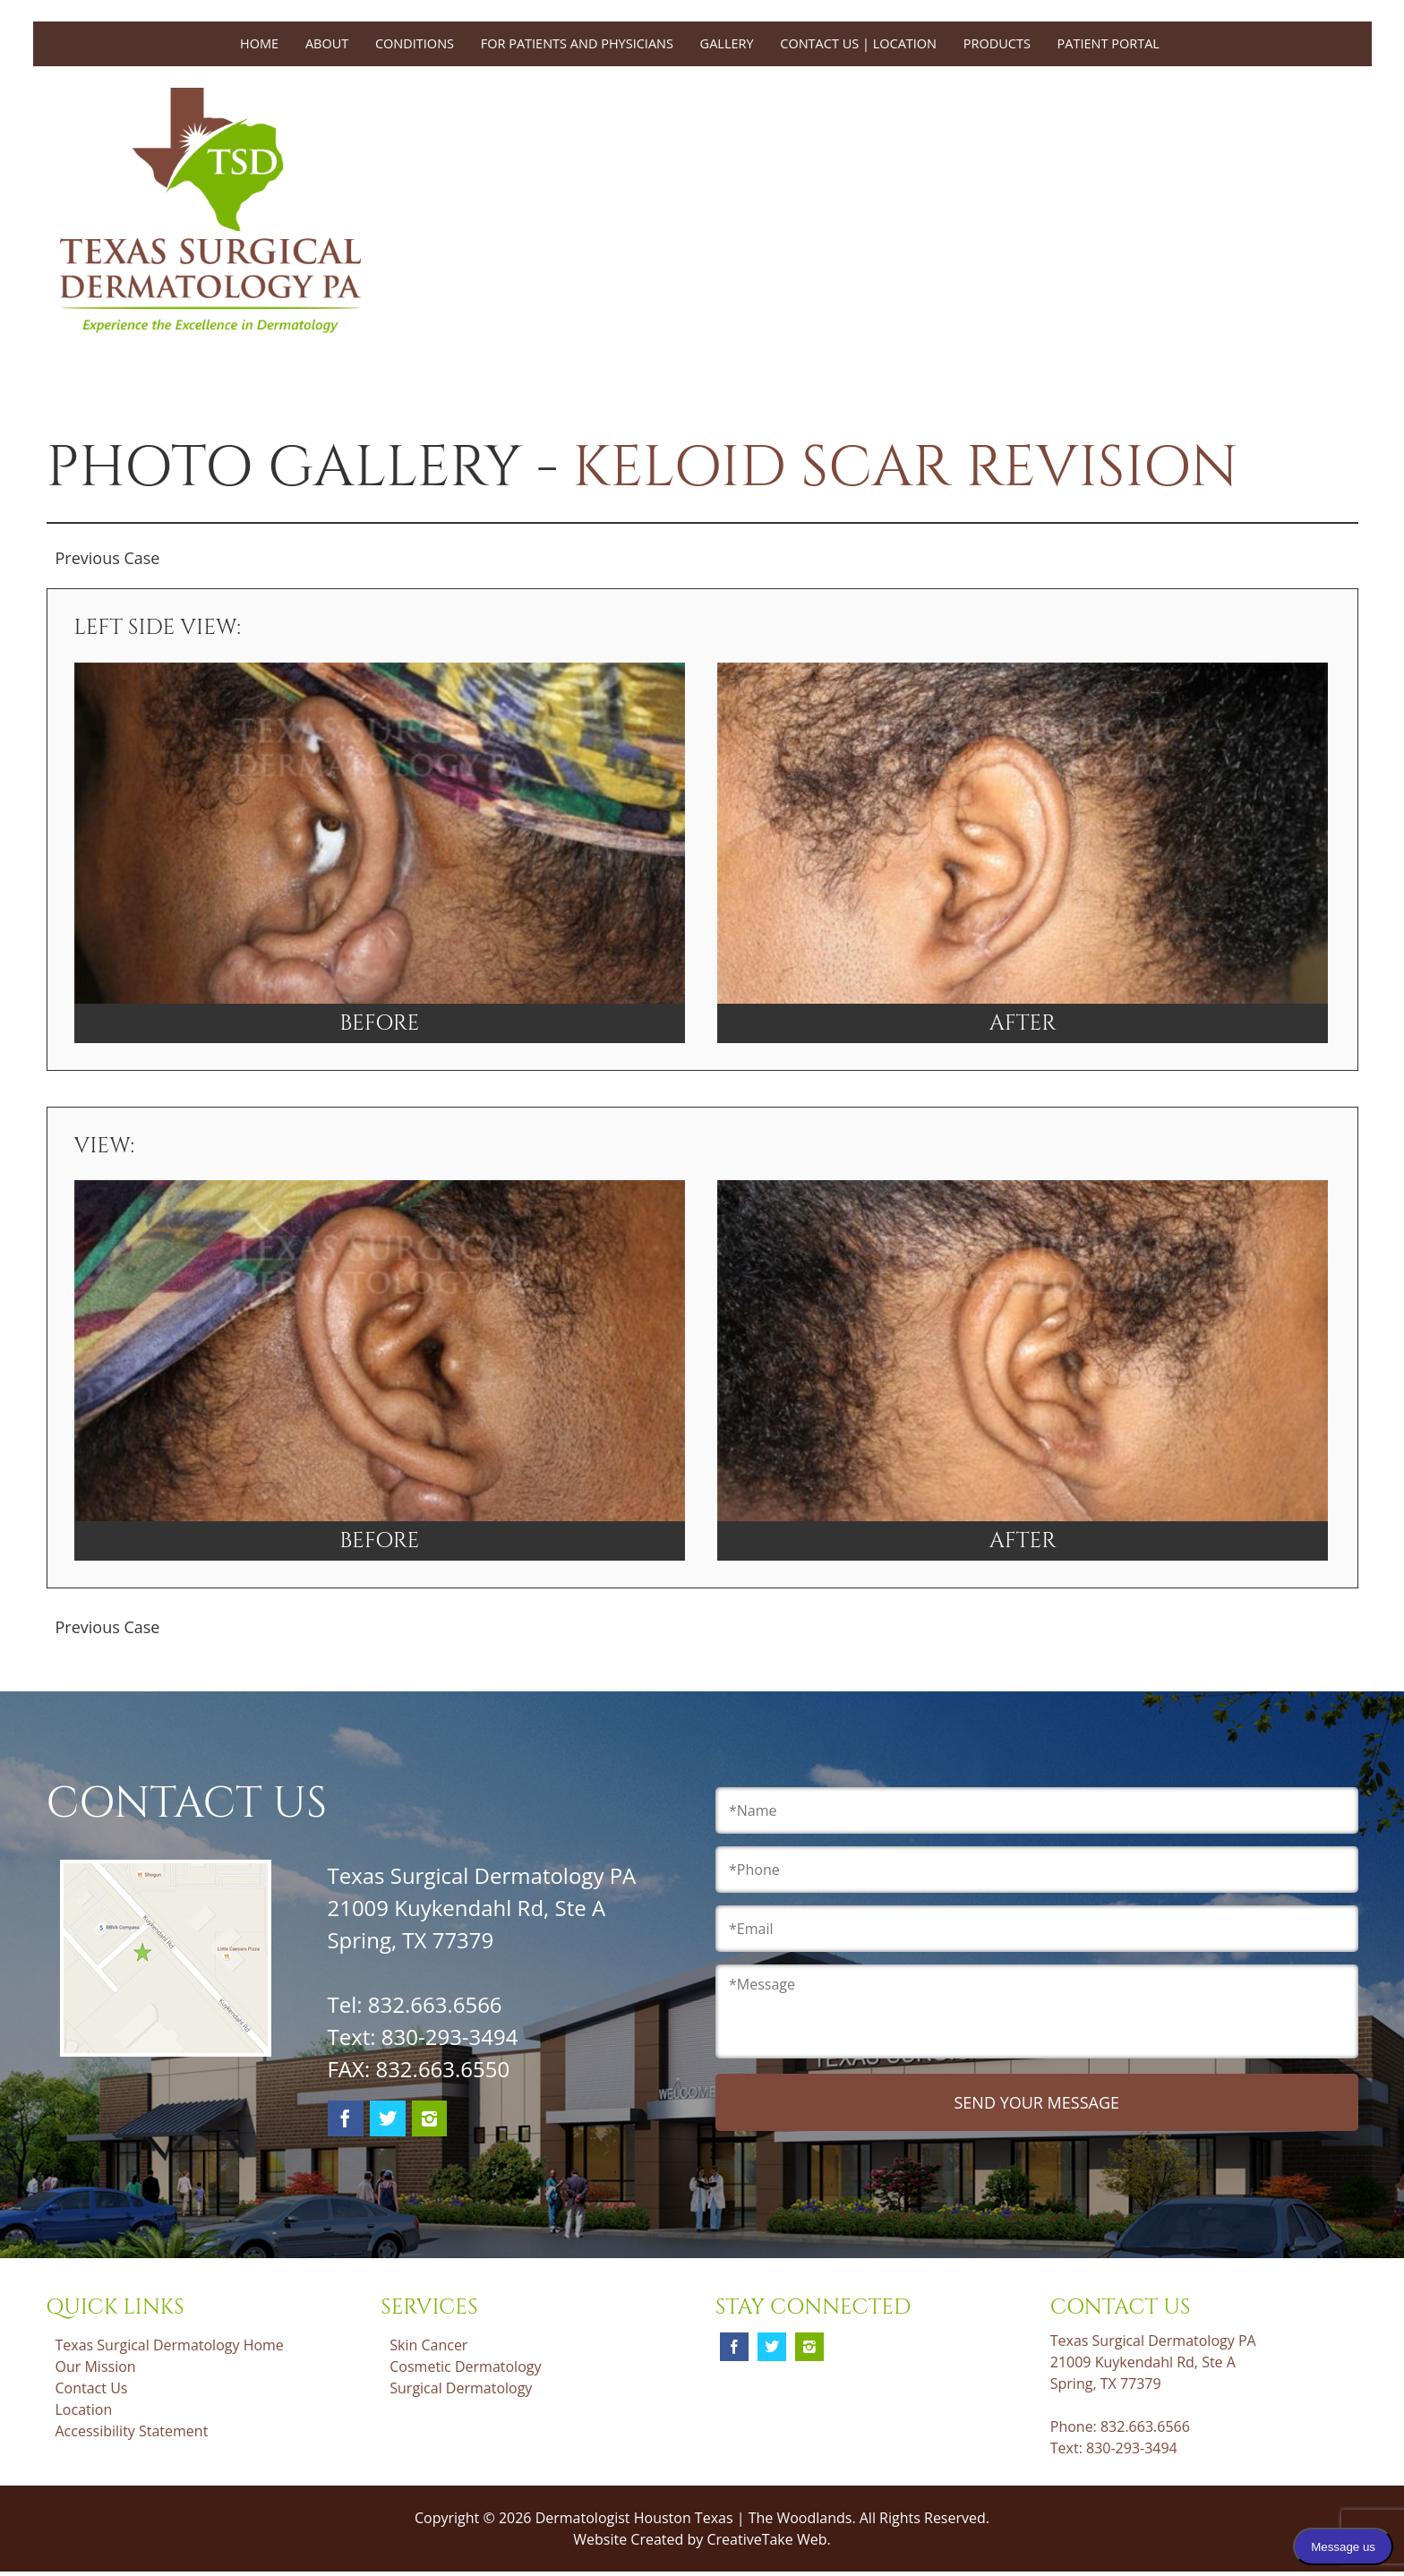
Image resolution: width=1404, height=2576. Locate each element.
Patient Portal (1108, 43)
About (326, 43)
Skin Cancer (428, 2345)
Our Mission (96, 2366)
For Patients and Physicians (577, 43)
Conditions (414, 43)
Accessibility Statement (132, 2431)
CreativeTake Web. (768, 2539)
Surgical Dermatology (461, 2388)
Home (259, 43)
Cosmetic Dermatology (465, 2366)
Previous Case (108, 558)
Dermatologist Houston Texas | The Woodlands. (697, 2518)
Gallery (727, 43)
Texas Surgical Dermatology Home (170, 2345)
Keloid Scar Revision (905, 468)
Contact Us (92, 2388)
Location (84, 2409)
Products (997, 43)
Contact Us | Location (858, 43)
